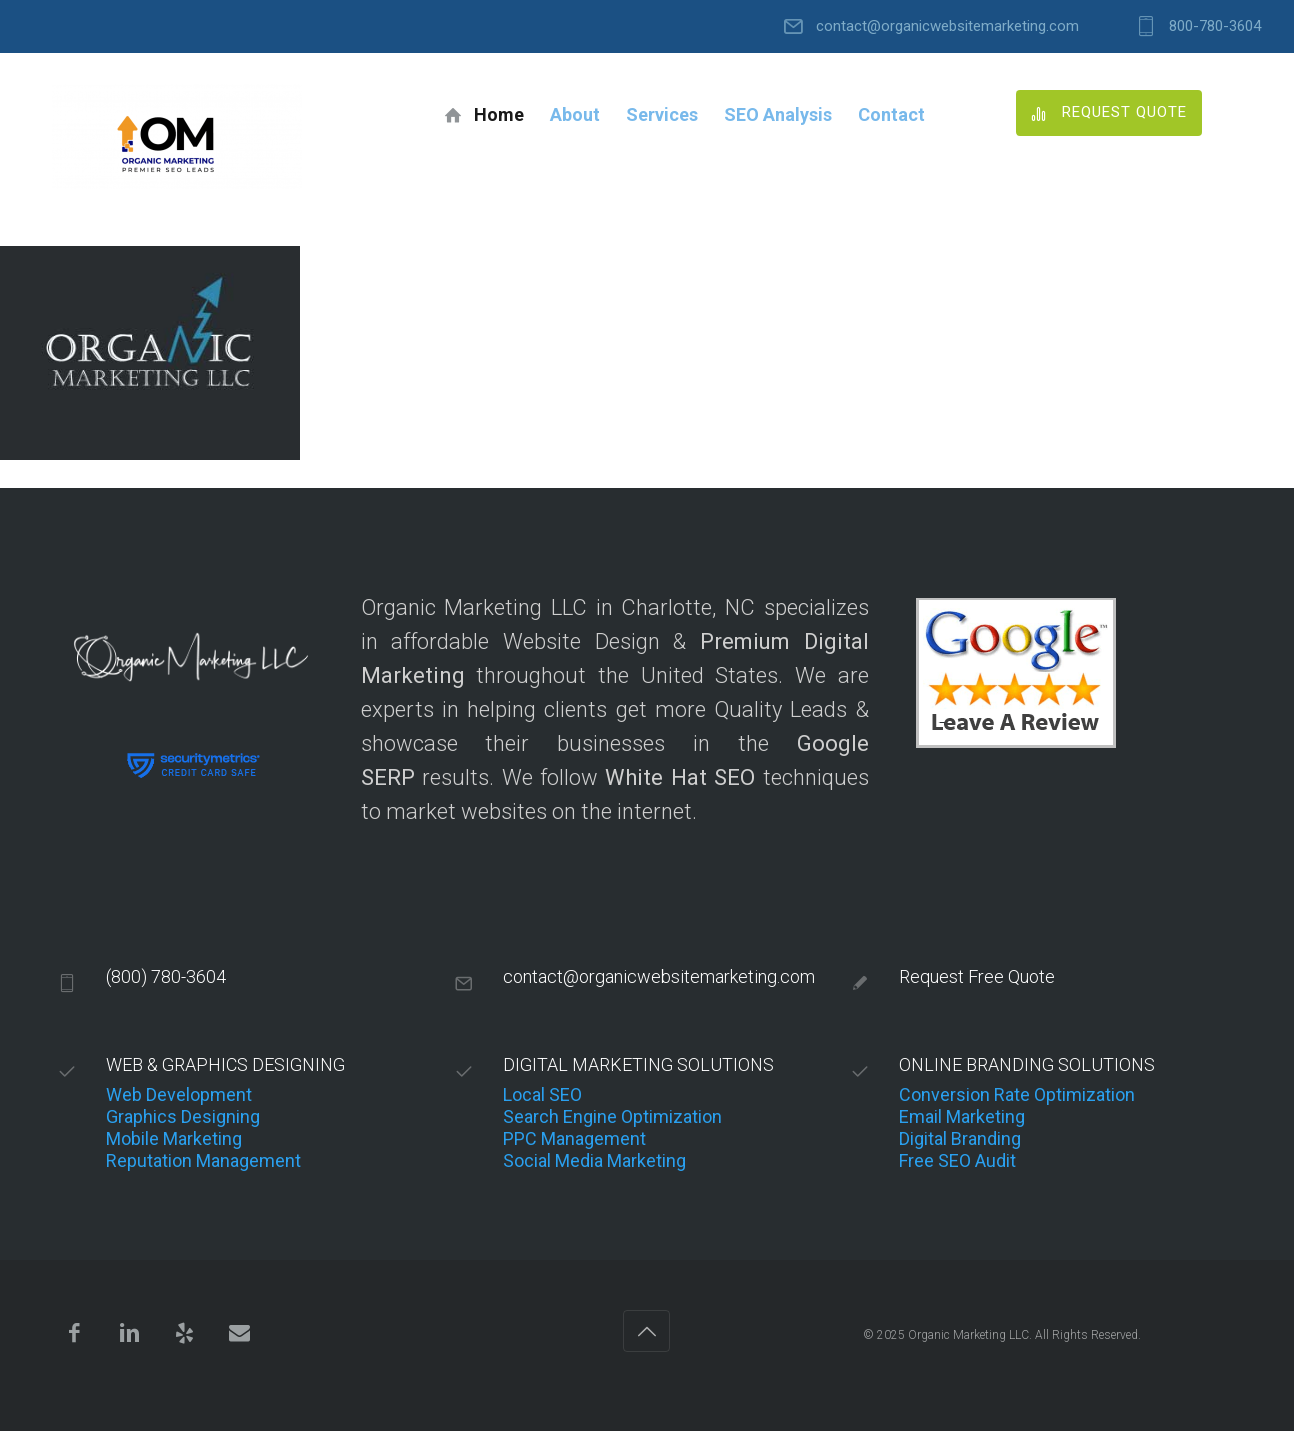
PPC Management (574, 1138)
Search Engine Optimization (612, 1116)
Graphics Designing (183, 1116)
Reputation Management (203, 1160)
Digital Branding (960, 1138)
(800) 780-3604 (166, 976)
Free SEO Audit (957, 1160)
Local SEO (542, 1094)
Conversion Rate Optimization (1017, 1094)
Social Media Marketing (594, 1160)
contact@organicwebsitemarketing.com (947, 26)
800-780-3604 (1215, 26)
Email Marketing (962, 1116)
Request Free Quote (977, 976)
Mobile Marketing (174, 1138)
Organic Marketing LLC (968, 1335)
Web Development (179, 1094)
